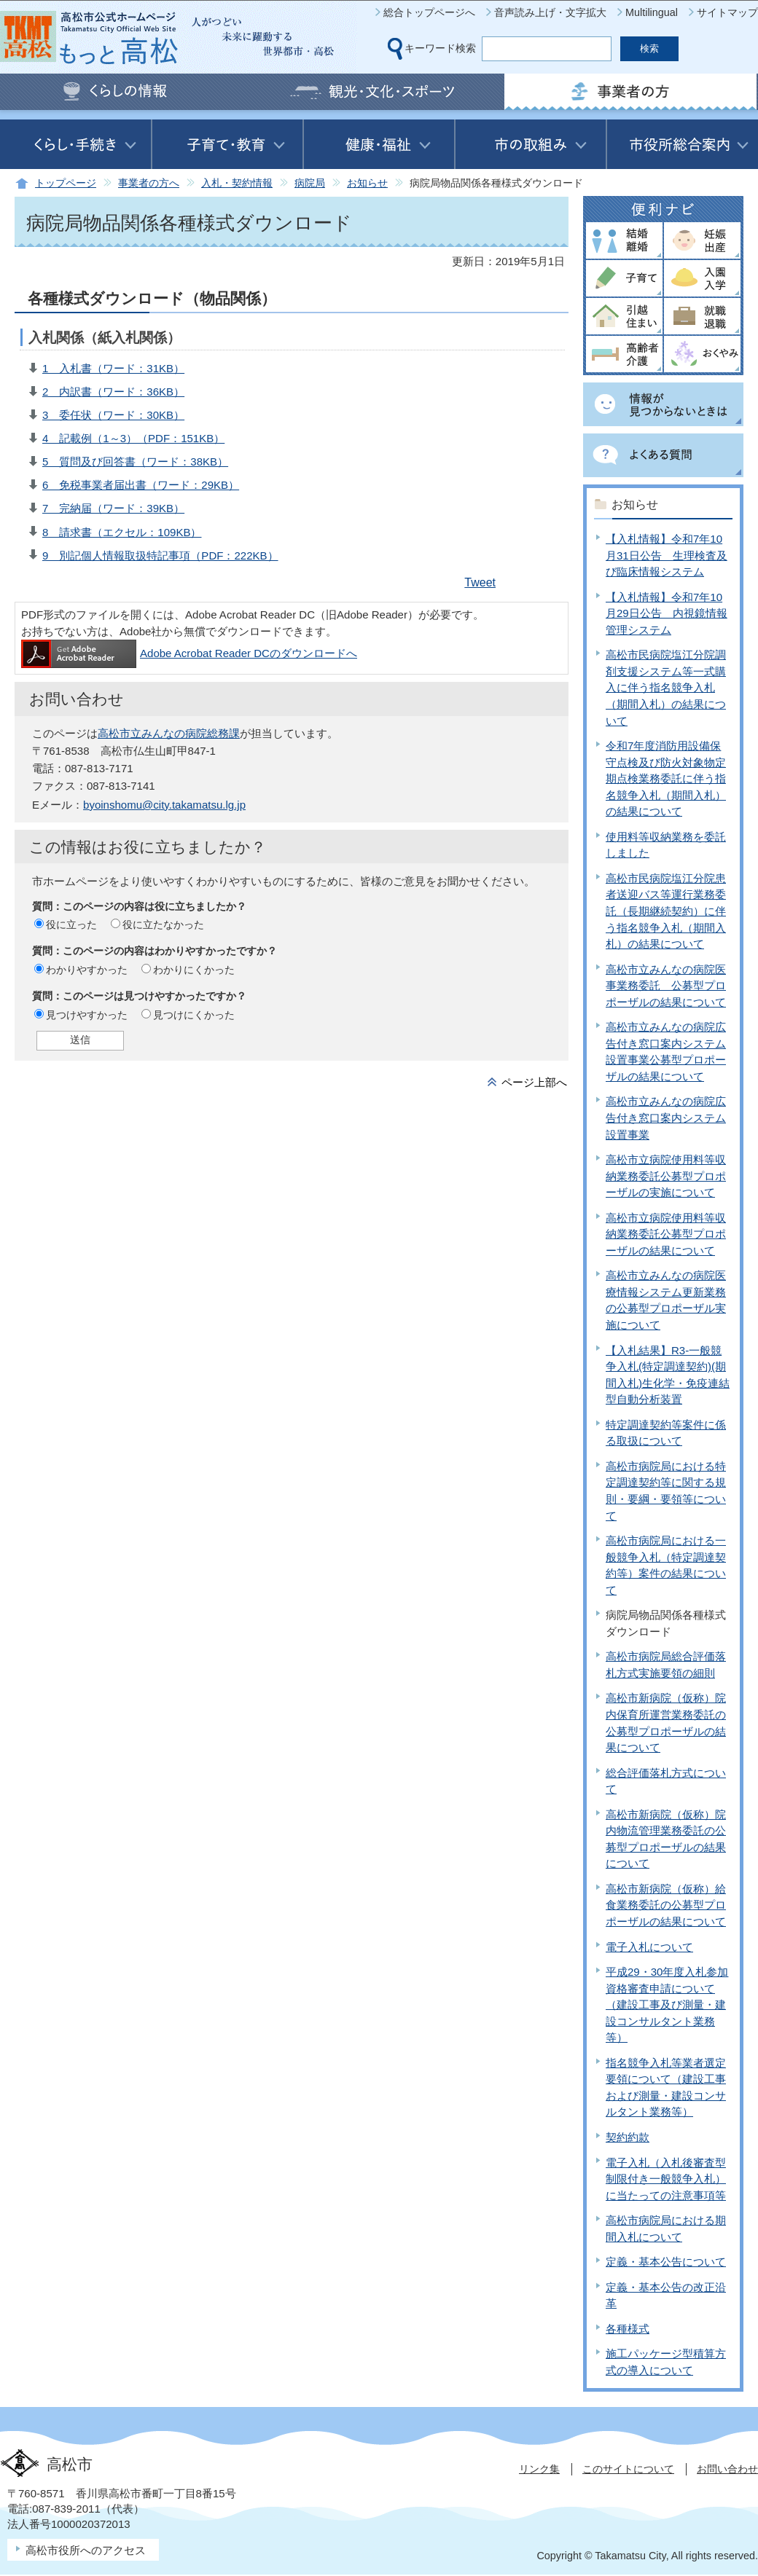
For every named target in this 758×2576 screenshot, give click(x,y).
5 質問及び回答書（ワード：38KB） (135, 461)
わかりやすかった (87, 969)
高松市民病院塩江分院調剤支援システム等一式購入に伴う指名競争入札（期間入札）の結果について (666, 687)
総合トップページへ (429, 12)
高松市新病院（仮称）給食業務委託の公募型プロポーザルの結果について (666, 1905)
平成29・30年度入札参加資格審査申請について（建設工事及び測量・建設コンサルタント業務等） (667, 2004)
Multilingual (651, 12)
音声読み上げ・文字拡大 (550, 12)
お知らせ (367, 183)
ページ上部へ (534, 1082)
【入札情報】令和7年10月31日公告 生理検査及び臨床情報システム (666, 555)
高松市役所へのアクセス (86, 2550)
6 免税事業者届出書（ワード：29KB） (140, 485)
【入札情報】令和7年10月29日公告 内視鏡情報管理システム (666, 613)
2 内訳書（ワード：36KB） (113, 391)
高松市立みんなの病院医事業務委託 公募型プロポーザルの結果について (666, 985)
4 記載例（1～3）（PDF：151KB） (133, 438)
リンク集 (539, 2469)
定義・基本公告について (666, 2261)
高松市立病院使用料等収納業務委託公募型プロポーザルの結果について (666, 1234)
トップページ (65, 183)
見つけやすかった (87, 1015)
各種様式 (627, 2328)
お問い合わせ (727, 2469)
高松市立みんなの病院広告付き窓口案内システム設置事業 (666, 1117)
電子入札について (649, 1947)
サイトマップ (727, 12)
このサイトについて (628, 2469)
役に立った (71, 924)
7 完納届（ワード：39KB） (113, 508)
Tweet (480, 582)
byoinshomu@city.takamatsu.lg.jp (164, 804)
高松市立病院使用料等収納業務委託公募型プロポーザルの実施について (666, 1175)
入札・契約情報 (237, 183)
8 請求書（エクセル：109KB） (122, 532)
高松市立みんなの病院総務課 (169, 733)
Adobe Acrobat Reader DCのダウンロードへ (189, 653)
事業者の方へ (148, 183)
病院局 (309, 183)
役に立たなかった (163, 924)
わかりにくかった (194, 969)
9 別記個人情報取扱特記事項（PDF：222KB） (160, 555)
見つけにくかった (194, 1015)
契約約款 (627, 2137)
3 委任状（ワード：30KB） (113, 415)
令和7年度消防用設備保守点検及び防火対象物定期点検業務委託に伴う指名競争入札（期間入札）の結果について (666, 778)
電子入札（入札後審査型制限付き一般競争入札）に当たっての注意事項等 (666, 2179)
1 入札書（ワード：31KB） (113, 368)
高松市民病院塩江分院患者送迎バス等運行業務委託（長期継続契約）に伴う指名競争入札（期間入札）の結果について (666, 911)
